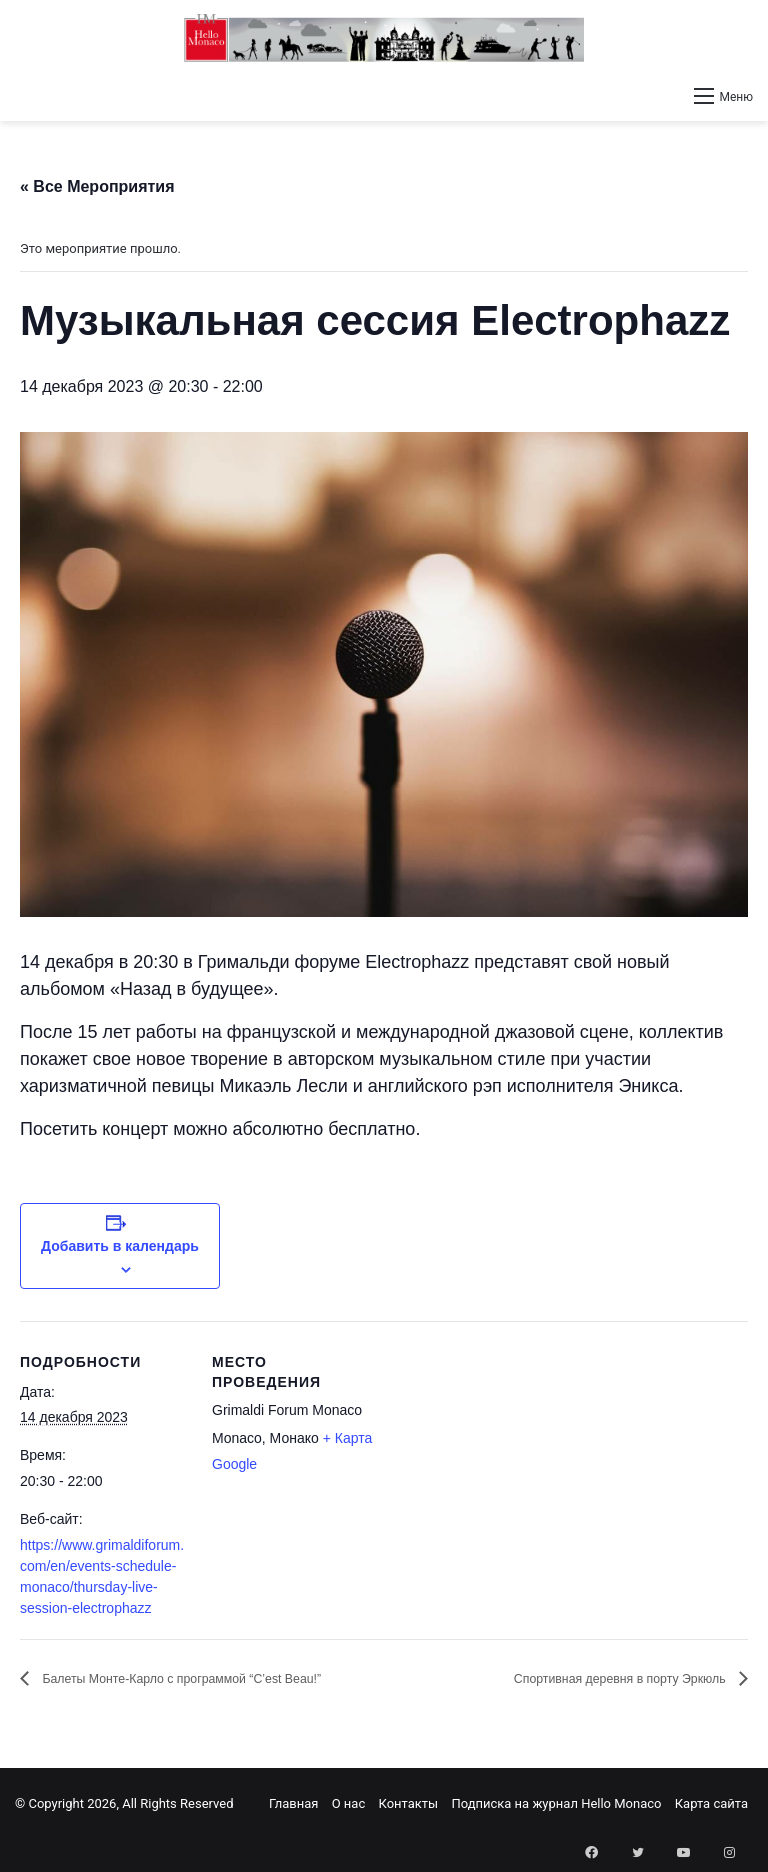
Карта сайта (711, 1803)
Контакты (408, 1803)
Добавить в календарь (120, 1246)
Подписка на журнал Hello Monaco (556, 1803)
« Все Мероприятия (97, 186)
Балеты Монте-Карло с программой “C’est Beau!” (222, 1679)
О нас (349, 1803)
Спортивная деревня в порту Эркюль (589, 1679)
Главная (293, 1803)
